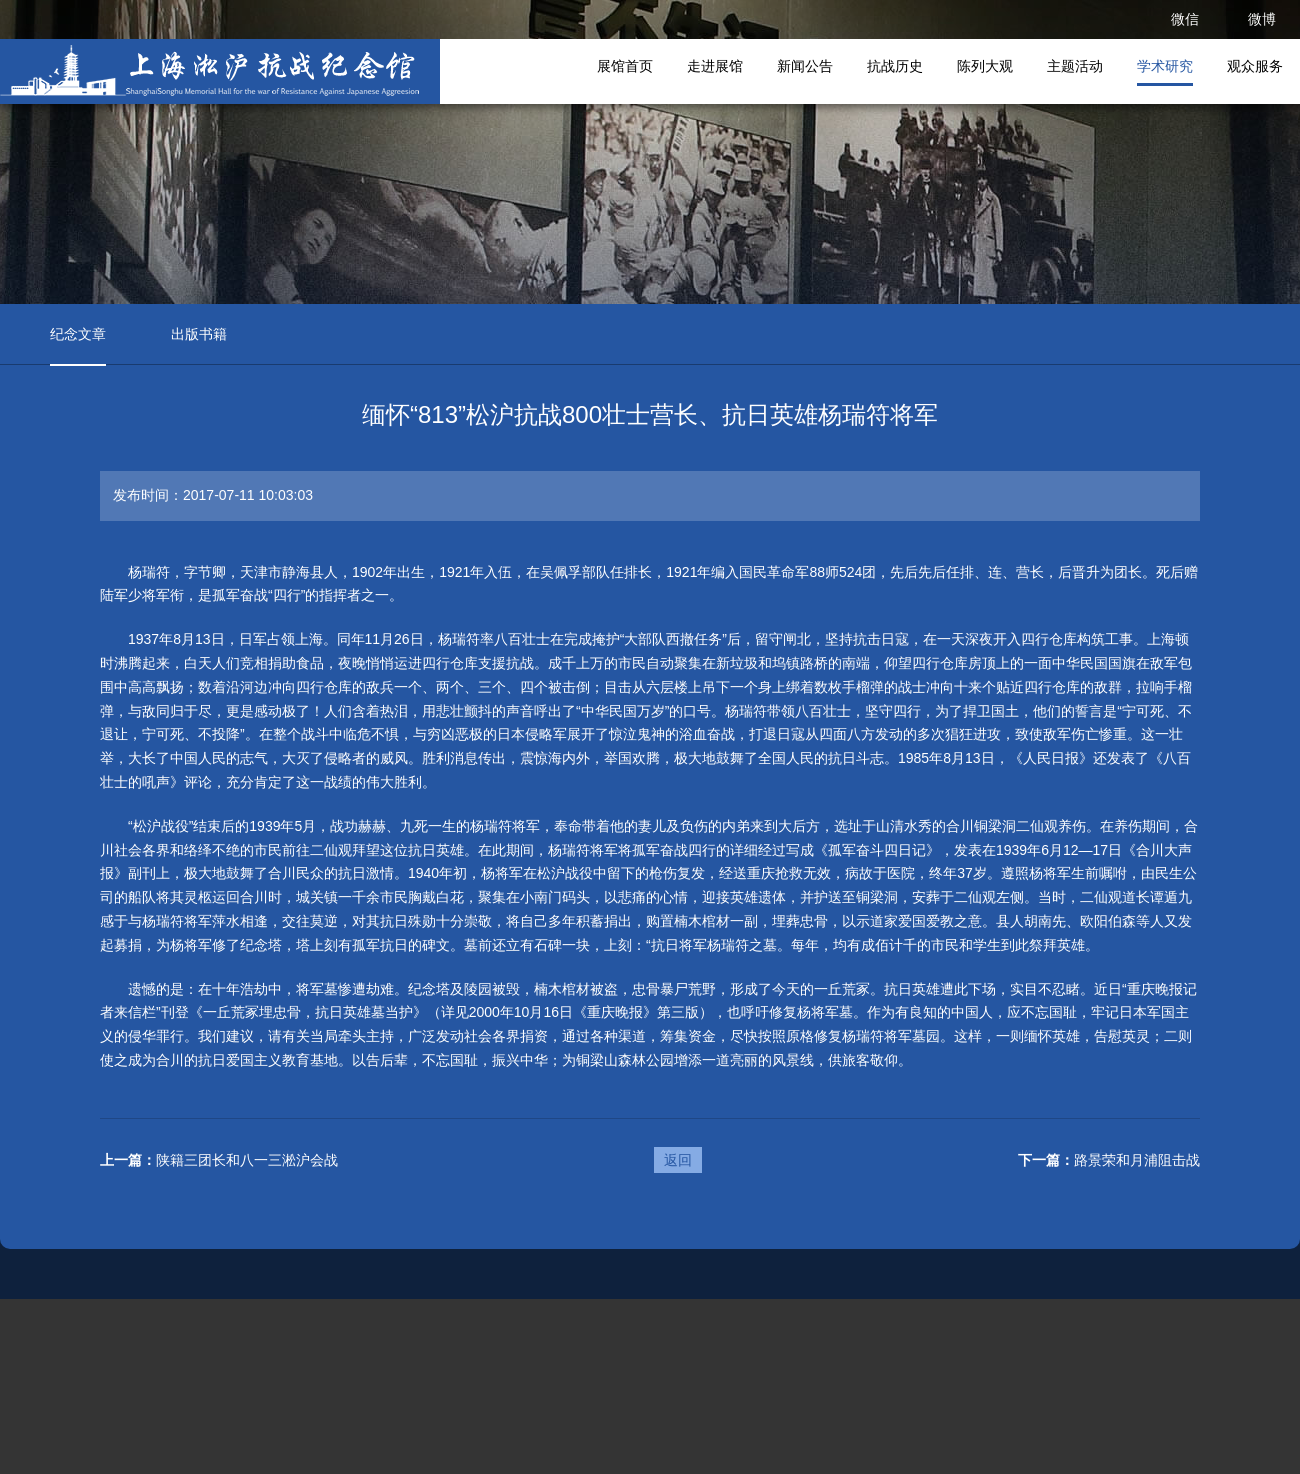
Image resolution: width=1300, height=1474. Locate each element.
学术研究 (1165, 66)
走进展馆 (715, 66)
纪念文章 (78, 334)
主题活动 (1075, 66)
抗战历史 (895, 66)
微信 (1185, 19)
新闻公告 (805, 66)
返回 (678, 1160)
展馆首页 (625, 66)
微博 (1262, 19)
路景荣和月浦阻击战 (1137, 1160)
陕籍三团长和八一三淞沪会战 (247, 1160)
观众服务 (1255, 66)
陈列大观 (985, 66)
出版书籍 (199, 334)
